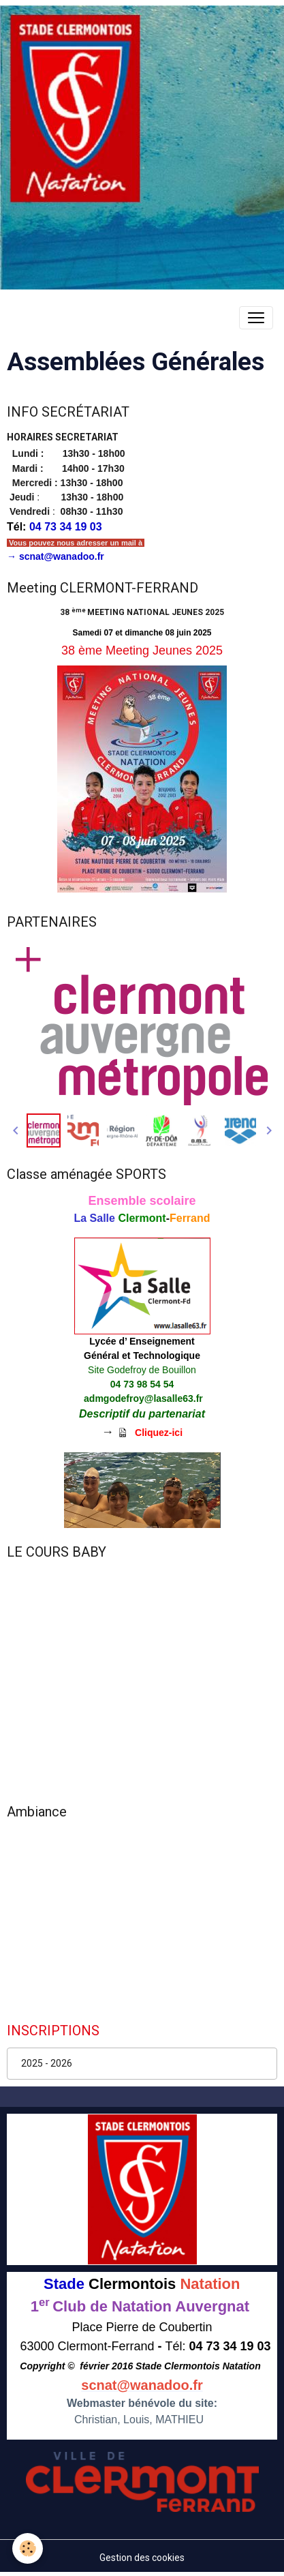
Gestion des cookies (142, 2557)
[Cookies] (27, 2548)
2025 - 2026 (46, 2063)
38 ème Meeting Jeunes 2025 (142, 650)
